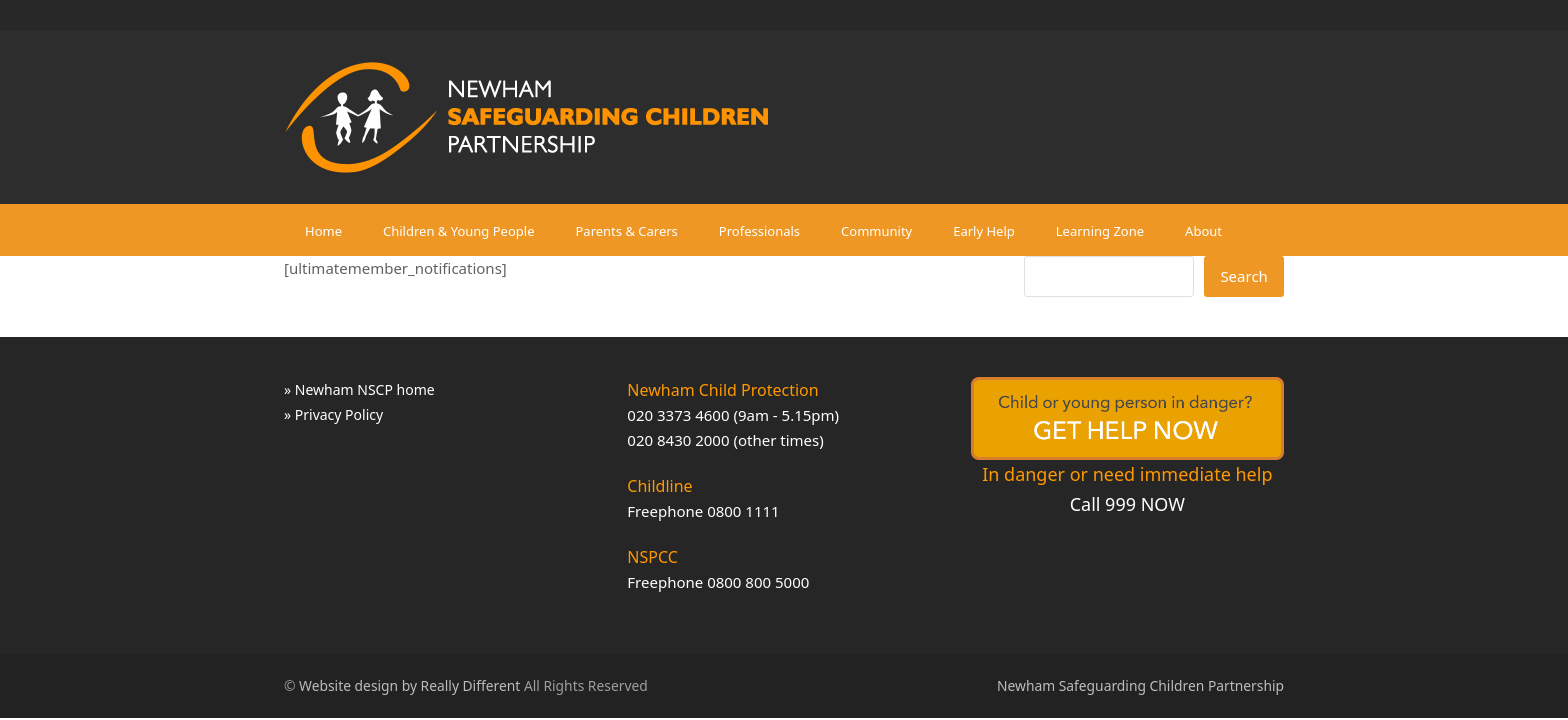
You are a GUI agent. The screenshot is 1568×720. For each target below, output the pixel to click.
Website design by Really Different (409, 685)
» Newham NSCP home (359, 389)
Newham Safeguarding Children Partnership (1140, 685)
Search (1243, 276)
